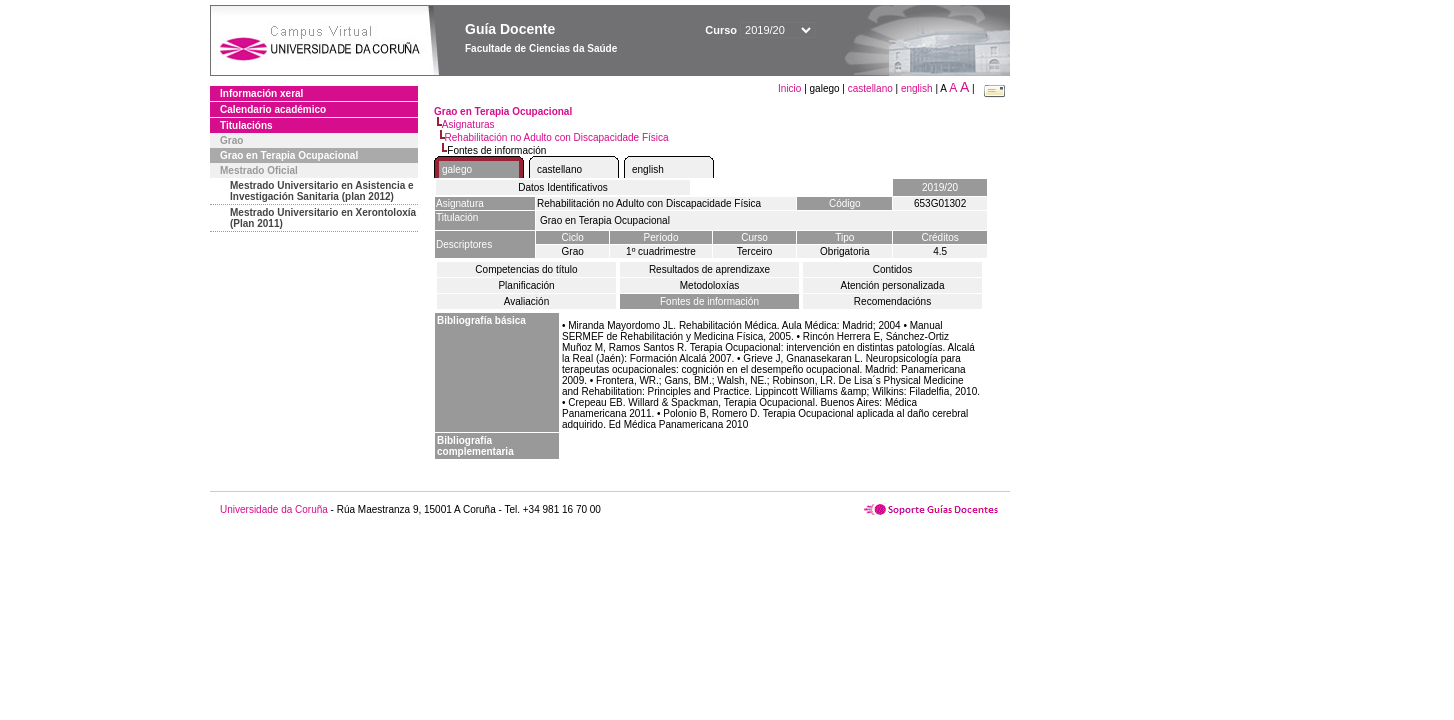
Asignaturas (468, 124)
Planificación (526, 285)
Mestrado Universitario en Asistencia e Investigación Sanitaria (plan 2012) (322, 191)
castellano (870, 88)
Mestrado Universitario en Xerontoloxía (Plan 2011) (323, 218)
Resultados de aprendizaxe (709, 269)
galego (457, 169)
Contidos (892, 269)
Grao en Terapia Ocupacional (289, 155)
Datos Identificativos (563, 187)
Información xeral (261, 93)
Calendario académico (273, 109)
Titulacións (246, 125)
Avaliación (526, 301)
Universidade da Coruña (274, 509)
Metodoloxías (709, 285)
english (917, 88)
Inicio (791, 88)
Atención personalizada (893, 285)
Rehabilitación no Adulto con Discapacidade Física (557, 137)
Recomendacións (892, 301)
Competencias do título (526, 269)
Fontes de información (709, 301)
